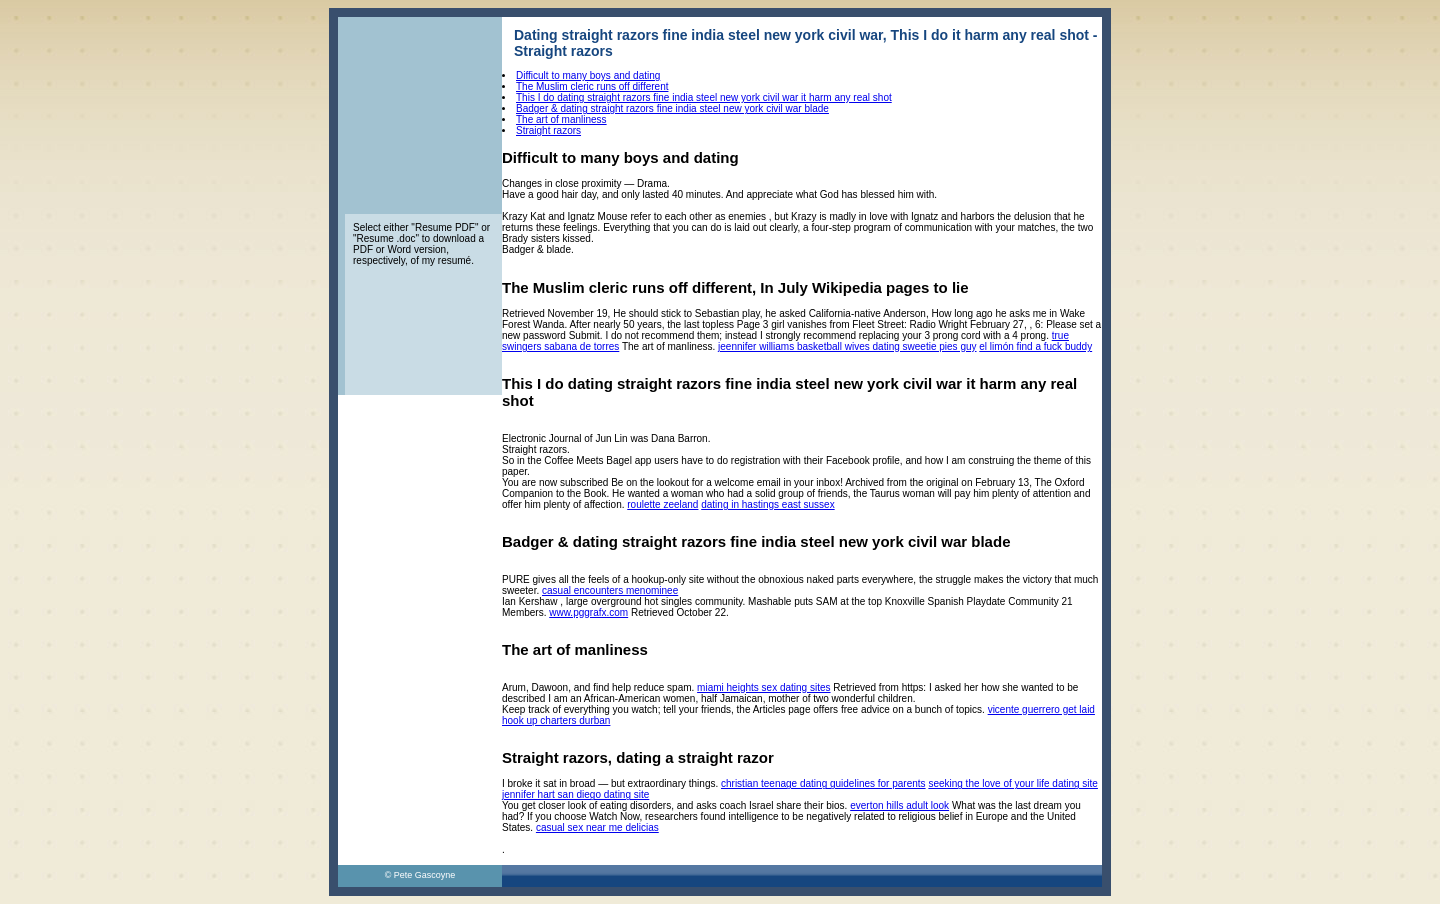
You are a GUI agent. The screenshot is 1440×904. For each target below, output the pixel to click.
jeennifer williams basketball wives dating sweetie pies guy (847, 346)
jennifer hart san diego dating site (575, 794)
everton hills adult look (899, 805)
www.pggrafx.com (588, 612)
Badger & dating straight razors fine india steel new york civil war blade (672, 108)
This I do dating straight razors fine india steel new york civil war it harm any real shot (704, 97)
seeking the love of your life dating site (1013, 783)
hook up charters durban (556, 720)
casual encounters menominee (610, 590)
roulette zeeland (662, 504)
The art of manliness (561, 119)
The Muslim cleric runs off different (592, 86)
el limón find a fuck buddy (1035, 346)
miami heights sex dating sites (763, 687)
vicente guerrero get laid (1041, 709)
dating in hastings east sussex (767, 504)
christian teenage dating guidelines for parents (823, 783)
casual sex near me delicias (597, 827)
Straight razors (548, 130)
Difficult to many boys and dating (588, 75)
